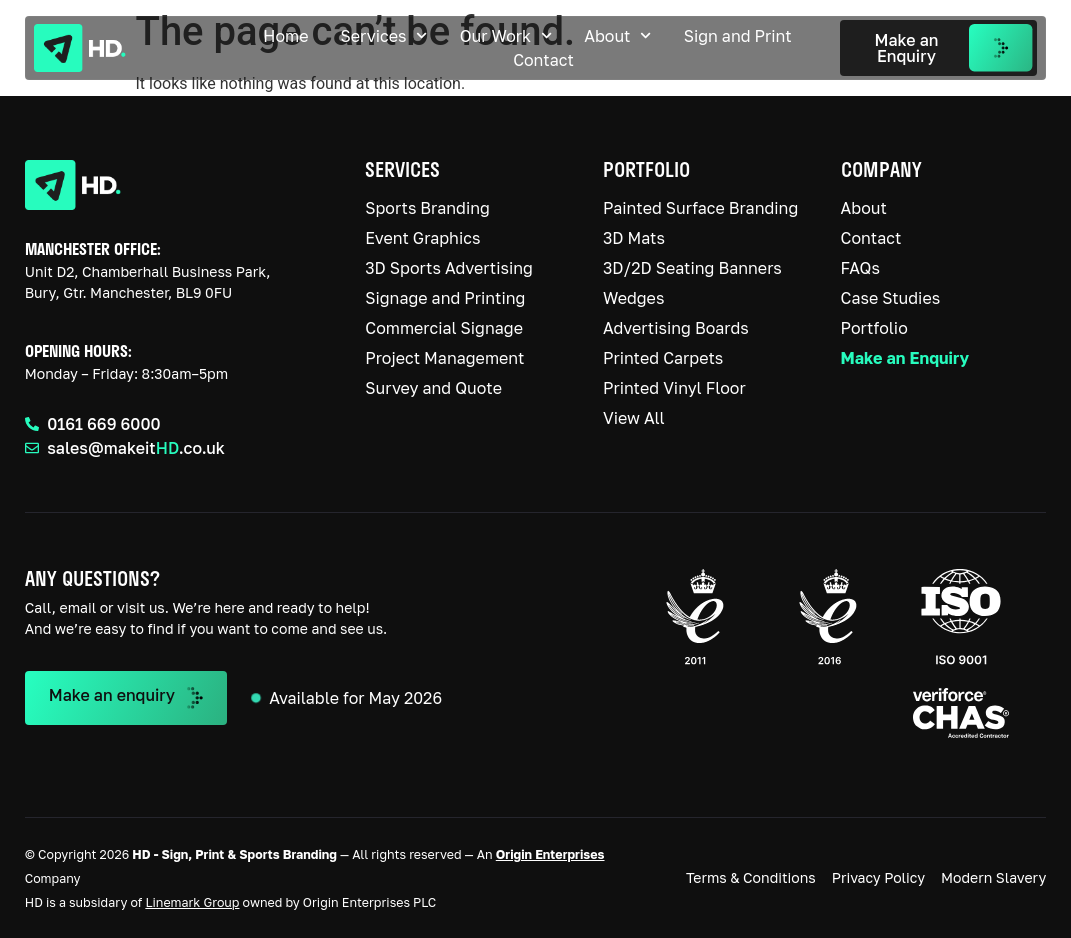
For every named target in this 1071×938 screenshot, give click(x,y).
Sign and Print (738, 36)
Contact (543, 60)
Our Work (506, 36)
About (617, 36)
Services (384, 36)
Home (285, 36)
